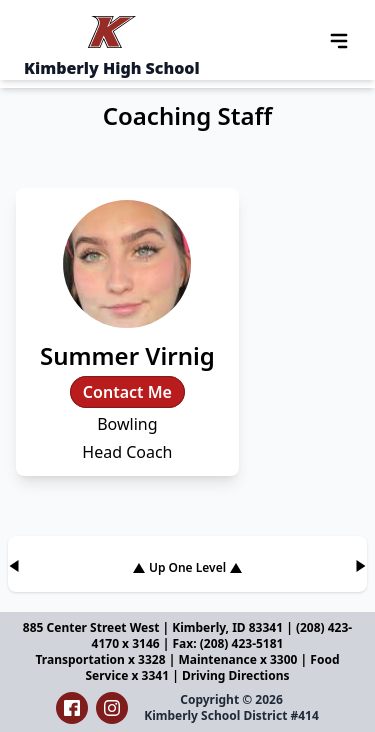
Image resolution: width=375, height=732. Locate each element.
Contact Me (127, 392)
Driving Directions (236, 675)
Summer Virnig (127, 355)
